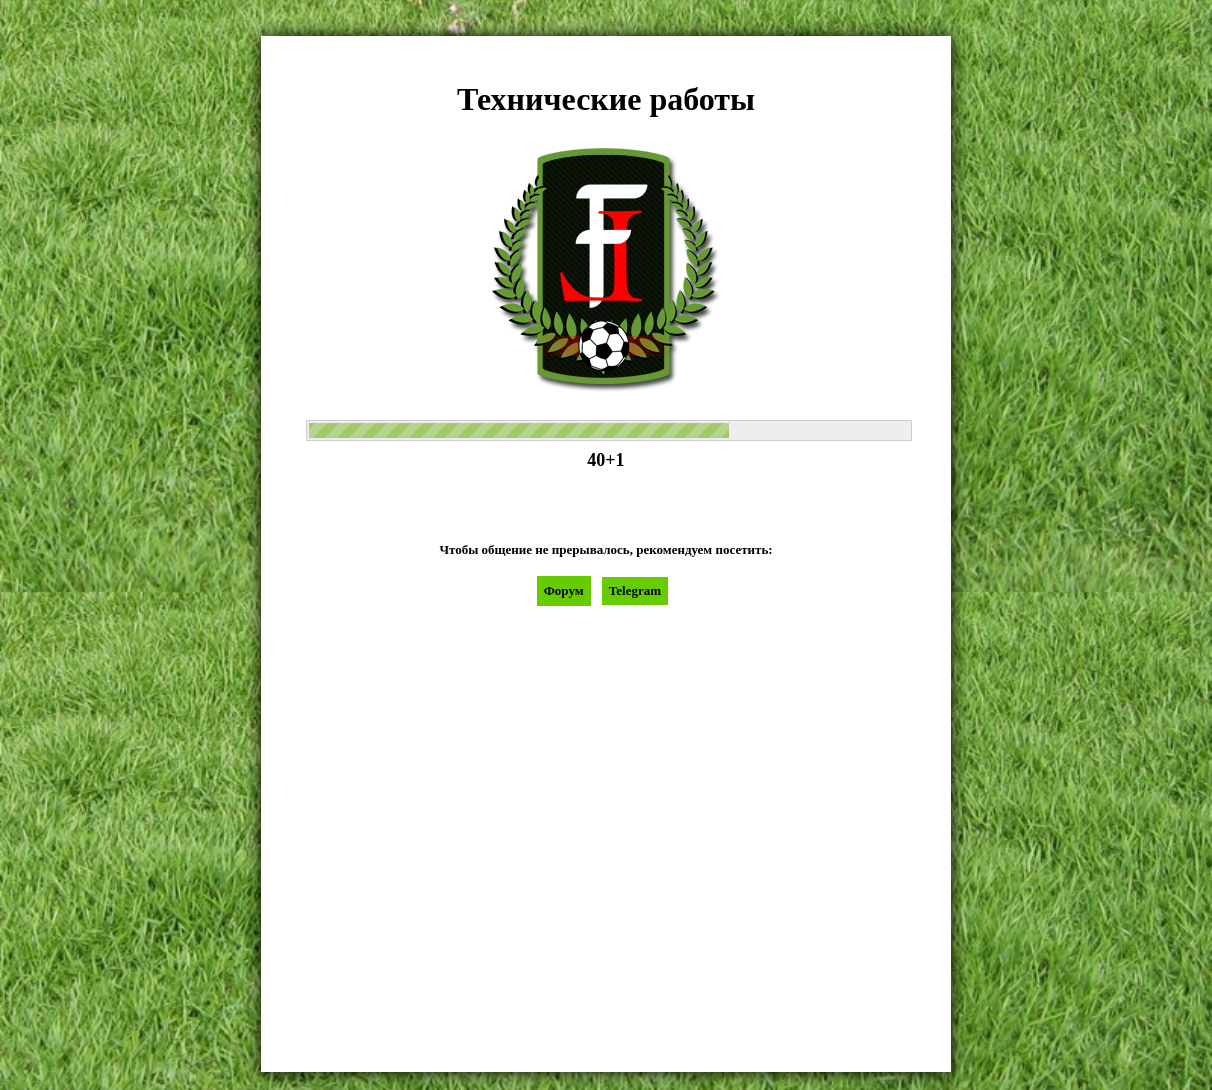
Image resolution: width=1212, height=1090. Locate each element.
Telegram (635, 590)
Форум (564, 590)
